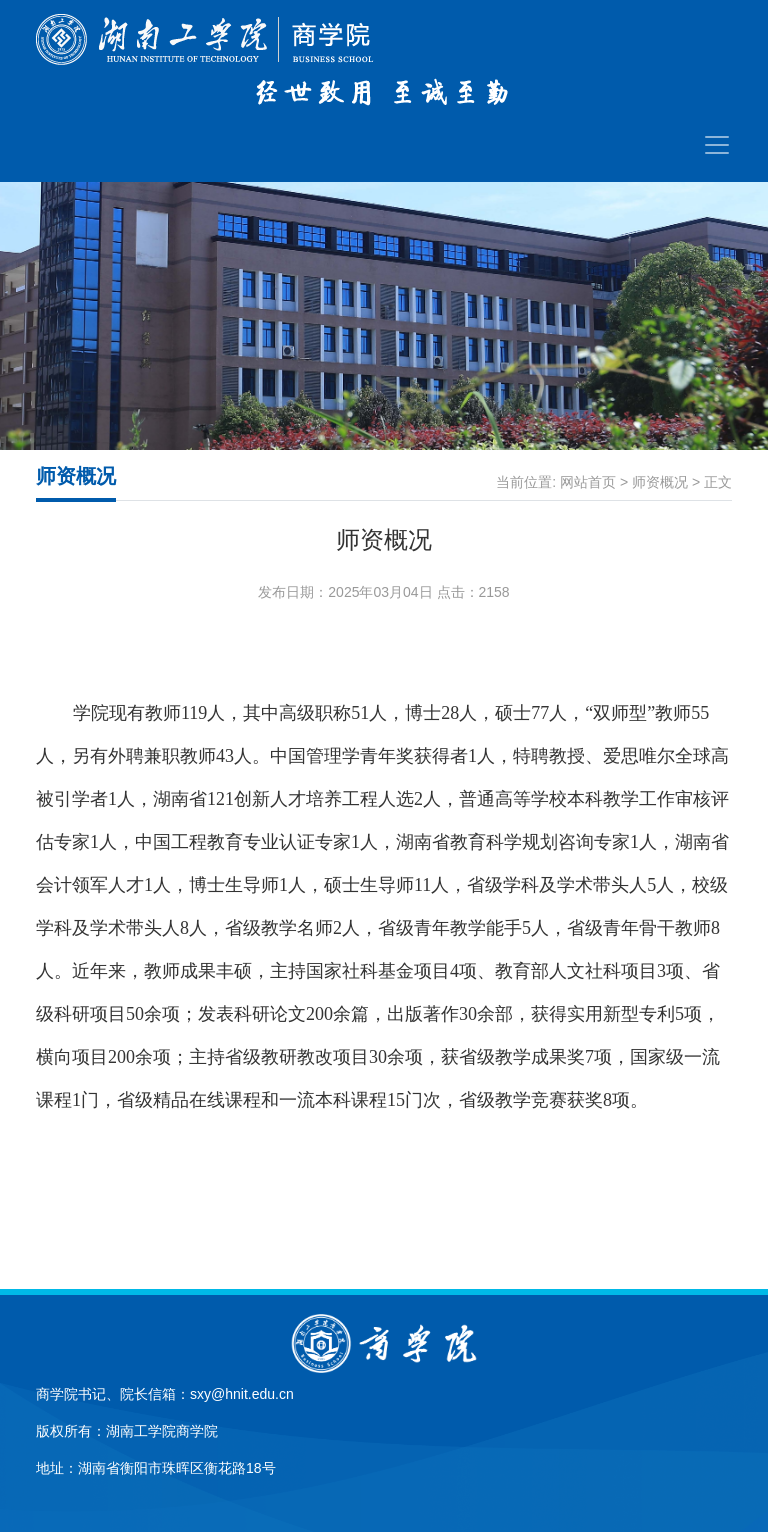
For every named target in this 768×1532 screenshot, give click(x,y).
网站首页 (588, 482)
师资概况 (660, 482)
